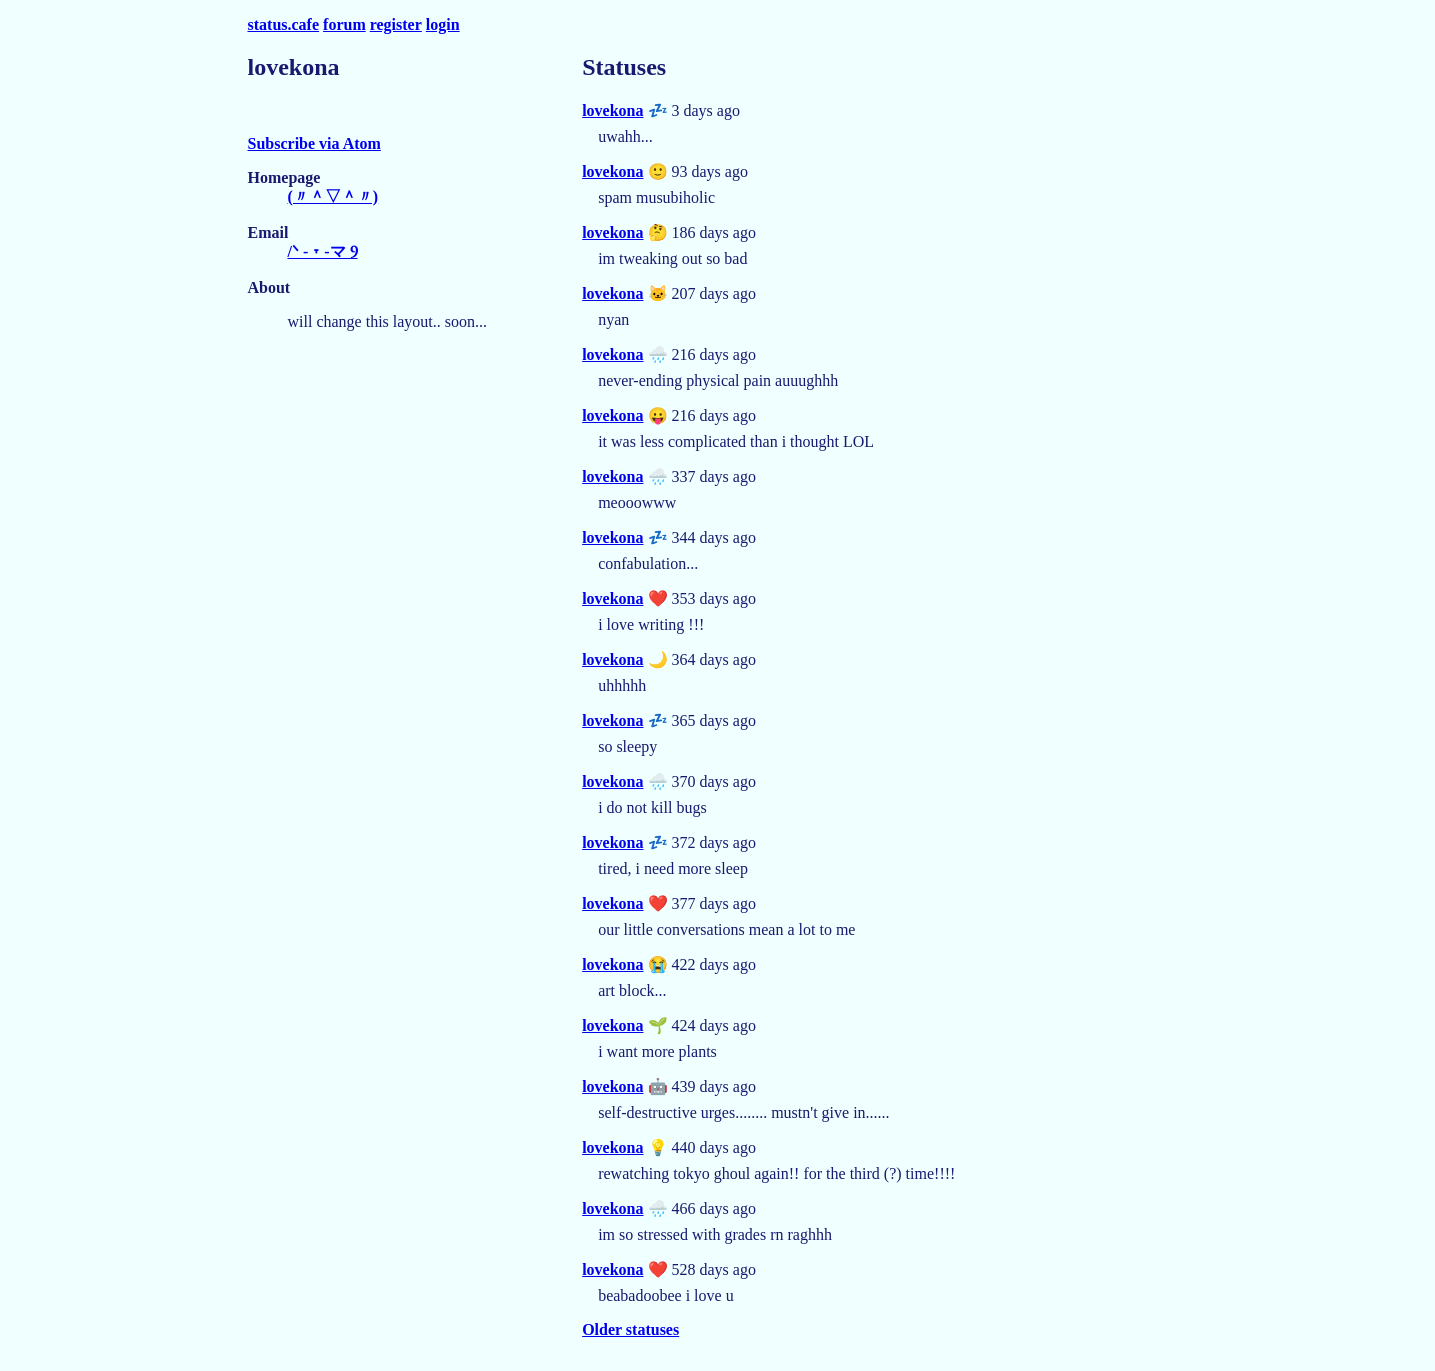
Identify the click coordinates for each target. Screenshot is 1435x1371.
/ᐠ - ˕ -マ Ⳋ (323, 251)
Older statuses (630, 1329)
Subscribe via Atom (314, 143)
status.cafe (284, 24)
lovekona (612, 110)
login (443, 24)
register (396, 24)
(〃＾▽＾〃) (333, 196)
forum (344, 24)
